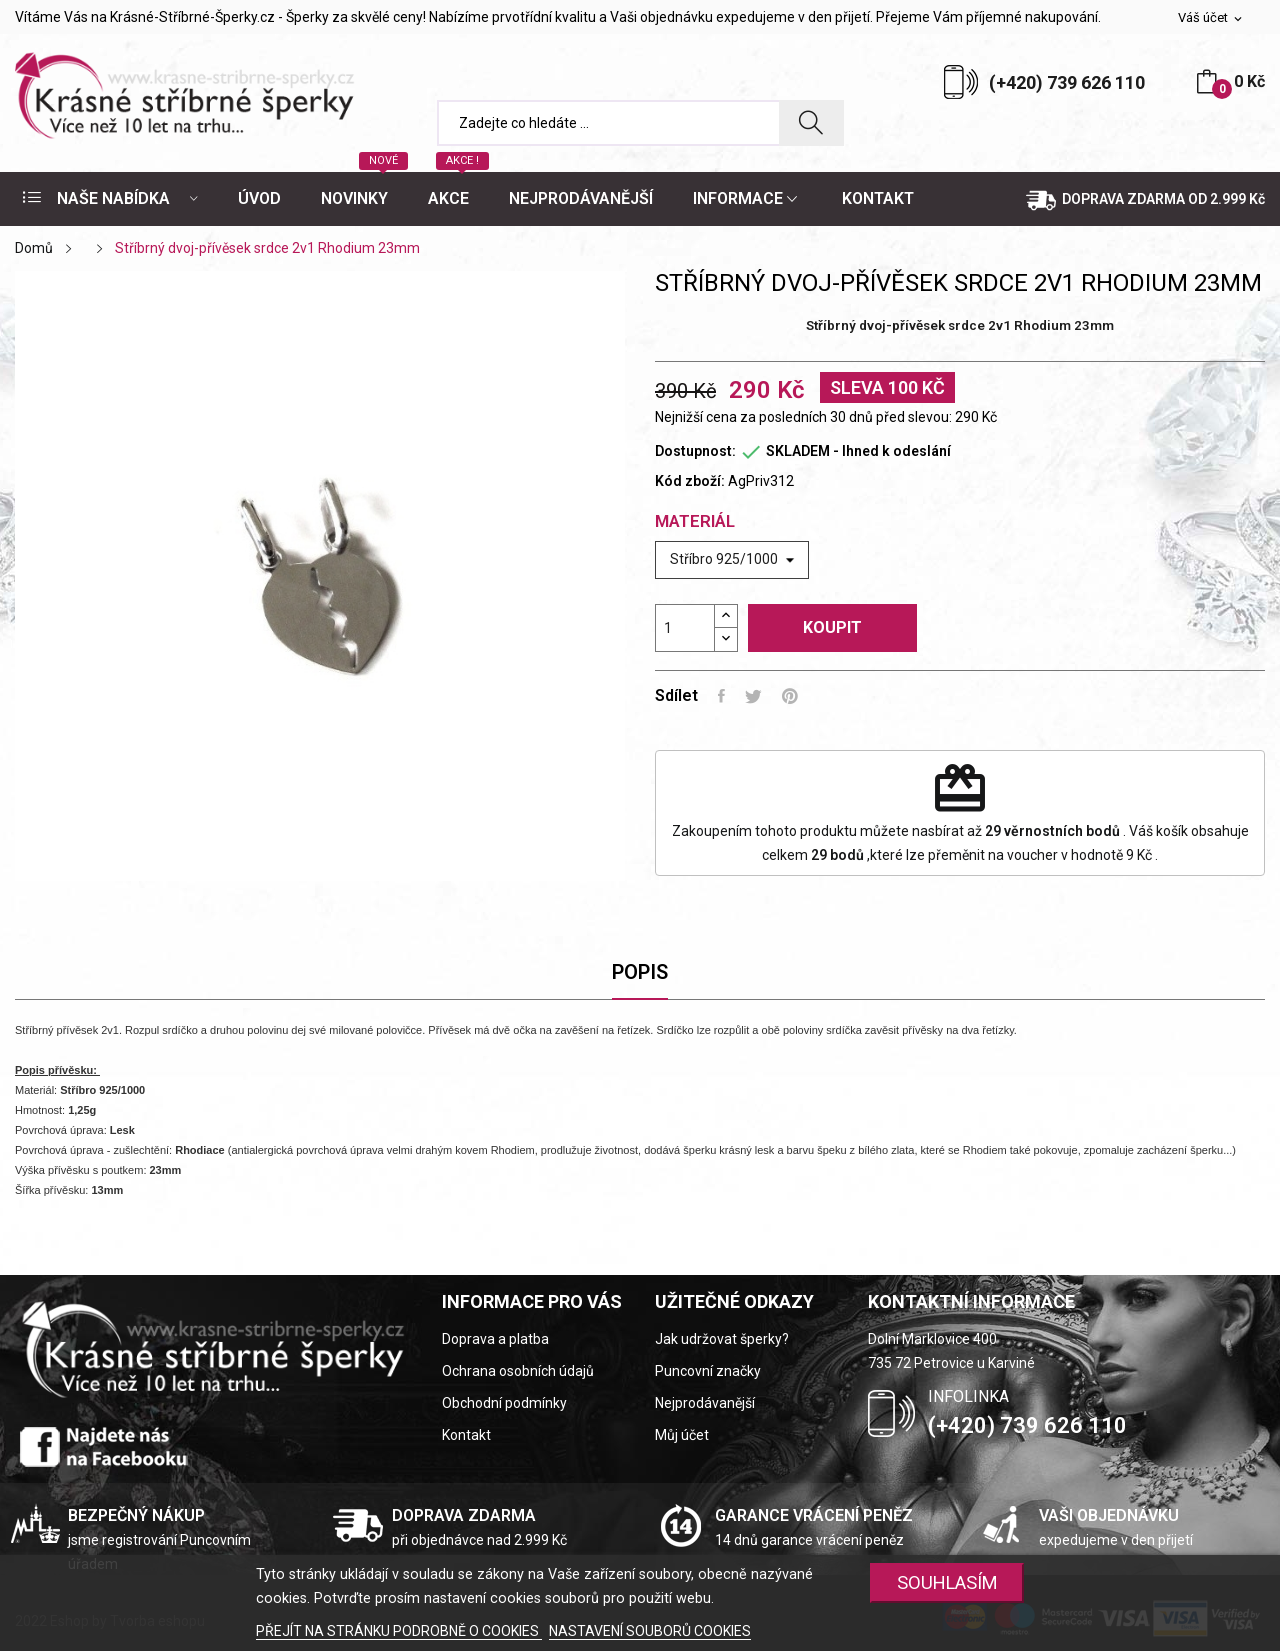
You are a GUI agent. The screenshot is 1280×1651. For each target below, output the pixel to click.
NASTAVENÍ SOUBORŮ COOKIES (650, 1631)
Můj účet (682, 1435)
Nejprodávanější (705, 1403)
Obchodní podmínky (504, 1403)
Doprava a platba (495, 1339)
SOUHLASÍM (947, 1582)
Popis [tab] (640, 972)
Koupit (832, 627)
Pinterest (790, 696)
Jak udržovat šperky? (722, 1339)
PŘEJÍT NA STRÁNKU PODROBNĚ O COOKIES (399, 1631)
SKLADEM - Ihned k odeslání (858, 451)
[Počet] (685, 628)
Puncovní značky (708, 1371)
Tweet (753, 696)
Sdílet (721, 696)
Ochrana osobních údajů (518, 1371)
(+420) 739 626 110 (1067, 82)
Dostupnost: (695, 451)
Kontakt (466, 1435)
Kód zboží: (690, 481)
